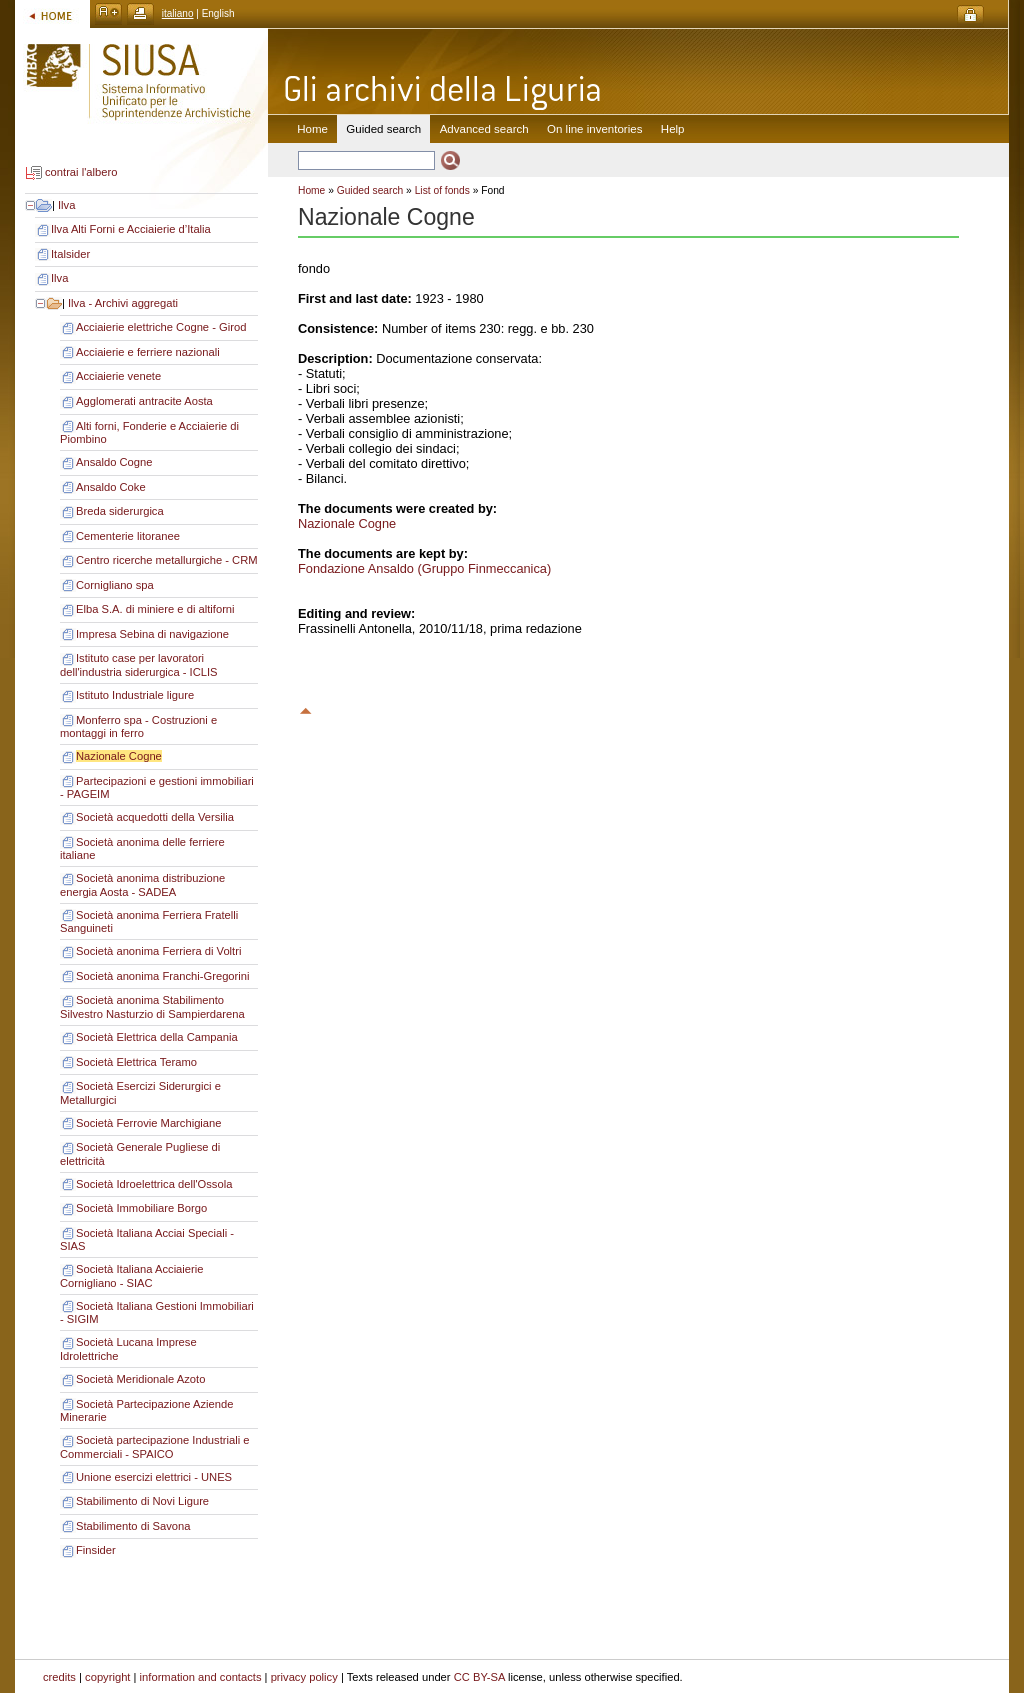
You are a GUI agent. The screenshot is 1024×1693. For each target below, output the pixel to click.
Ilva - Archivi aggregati (123, 303)
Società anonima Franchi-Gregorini (163, 976)
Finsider (96, 1550)
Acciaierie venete (118, 376)
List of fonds (442, 190)
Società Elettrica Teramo (136, 1062)
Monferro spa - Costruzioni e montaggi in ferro (138, 727)
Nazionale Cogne (119, 756)
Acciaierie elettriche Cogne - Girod (161, 327)
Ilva (66, 205)
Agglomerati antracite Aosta (144, 401)
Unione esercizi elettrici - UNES (154, 1477)
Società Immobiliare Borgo (141, 1208)
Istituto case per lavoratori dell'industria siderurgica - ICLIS (139, 665)
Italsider (70, 254)
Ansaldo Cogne (114, 462)
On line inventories (594, 129)
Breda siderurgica (120, 511)
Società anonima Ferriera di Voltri (158, 951)
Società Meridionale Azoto (140, 1379)
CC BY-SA (479, 1677)
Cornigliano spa (115, 585)
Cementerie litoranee (128, 536)
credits (59, 1677)
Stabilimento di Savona (133, 1526)
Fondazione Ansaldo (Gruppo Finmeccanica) (424, 568)
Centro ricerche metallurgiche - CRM (167, 560)
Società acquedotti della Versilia (155, 817)
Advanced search (484, 129)
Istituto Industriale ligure (135, 695)
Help (673, 129)
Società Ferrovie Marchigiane (149, 1123)
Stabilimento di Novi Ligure (142, 1501)
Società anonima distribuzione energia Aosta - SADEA (142, 885)
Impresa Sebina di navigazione (152, 634)
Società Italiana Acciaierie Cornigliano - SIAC (132, 1276)
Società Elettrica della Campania (157, 1037)
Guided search (370, 190)
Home (312, 129)
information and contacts (201, 1677)
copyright (107, 1677)
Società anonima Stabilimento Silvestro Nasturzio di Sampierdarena (152, 1007)
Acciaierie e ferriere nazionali (148, 352)
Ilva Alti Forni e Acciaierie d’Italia (131, 229)
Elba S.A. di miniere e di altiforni (155, 609)
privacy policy (304, 1677)
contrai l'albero (81, 173)
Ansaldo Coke (111, 487)
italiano (178, 13)
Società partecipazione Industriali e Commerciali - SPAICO (155, 1447)
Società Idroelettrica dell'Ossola (154, 1184)
